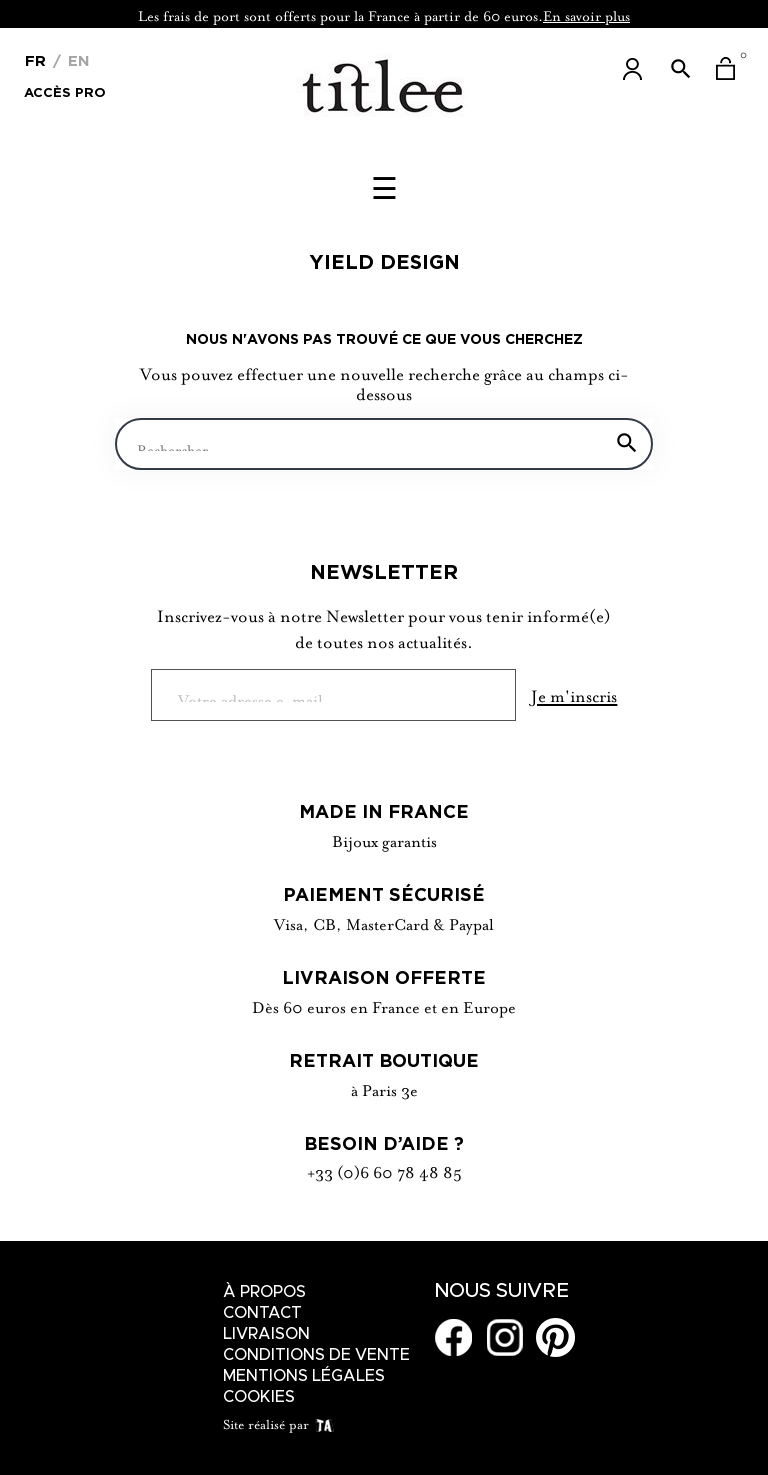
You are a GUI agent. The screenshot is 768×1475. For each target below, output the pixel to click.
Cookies (259, 1397)
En (76, 60)
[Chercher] (384, 444)
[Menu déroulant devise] (35, 59)
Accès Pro (65, 91)
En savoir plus (586, 14)
